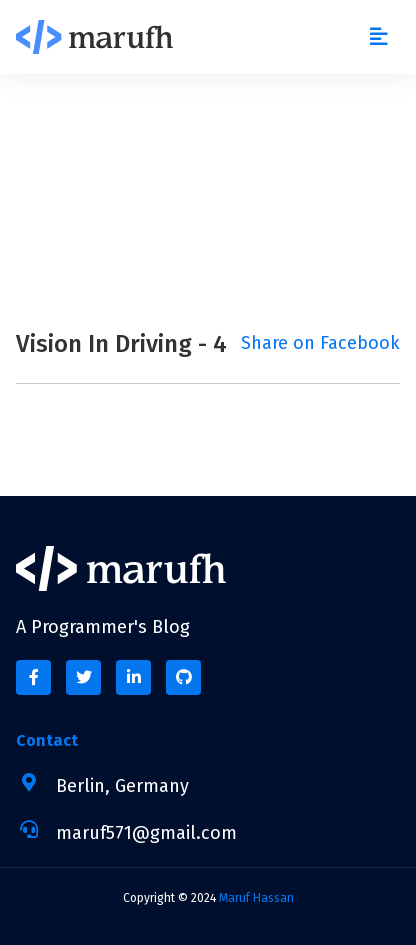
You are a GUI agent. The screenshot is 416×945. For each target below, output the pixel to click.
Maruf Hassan (256, 898)
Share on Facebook (320, 343)
